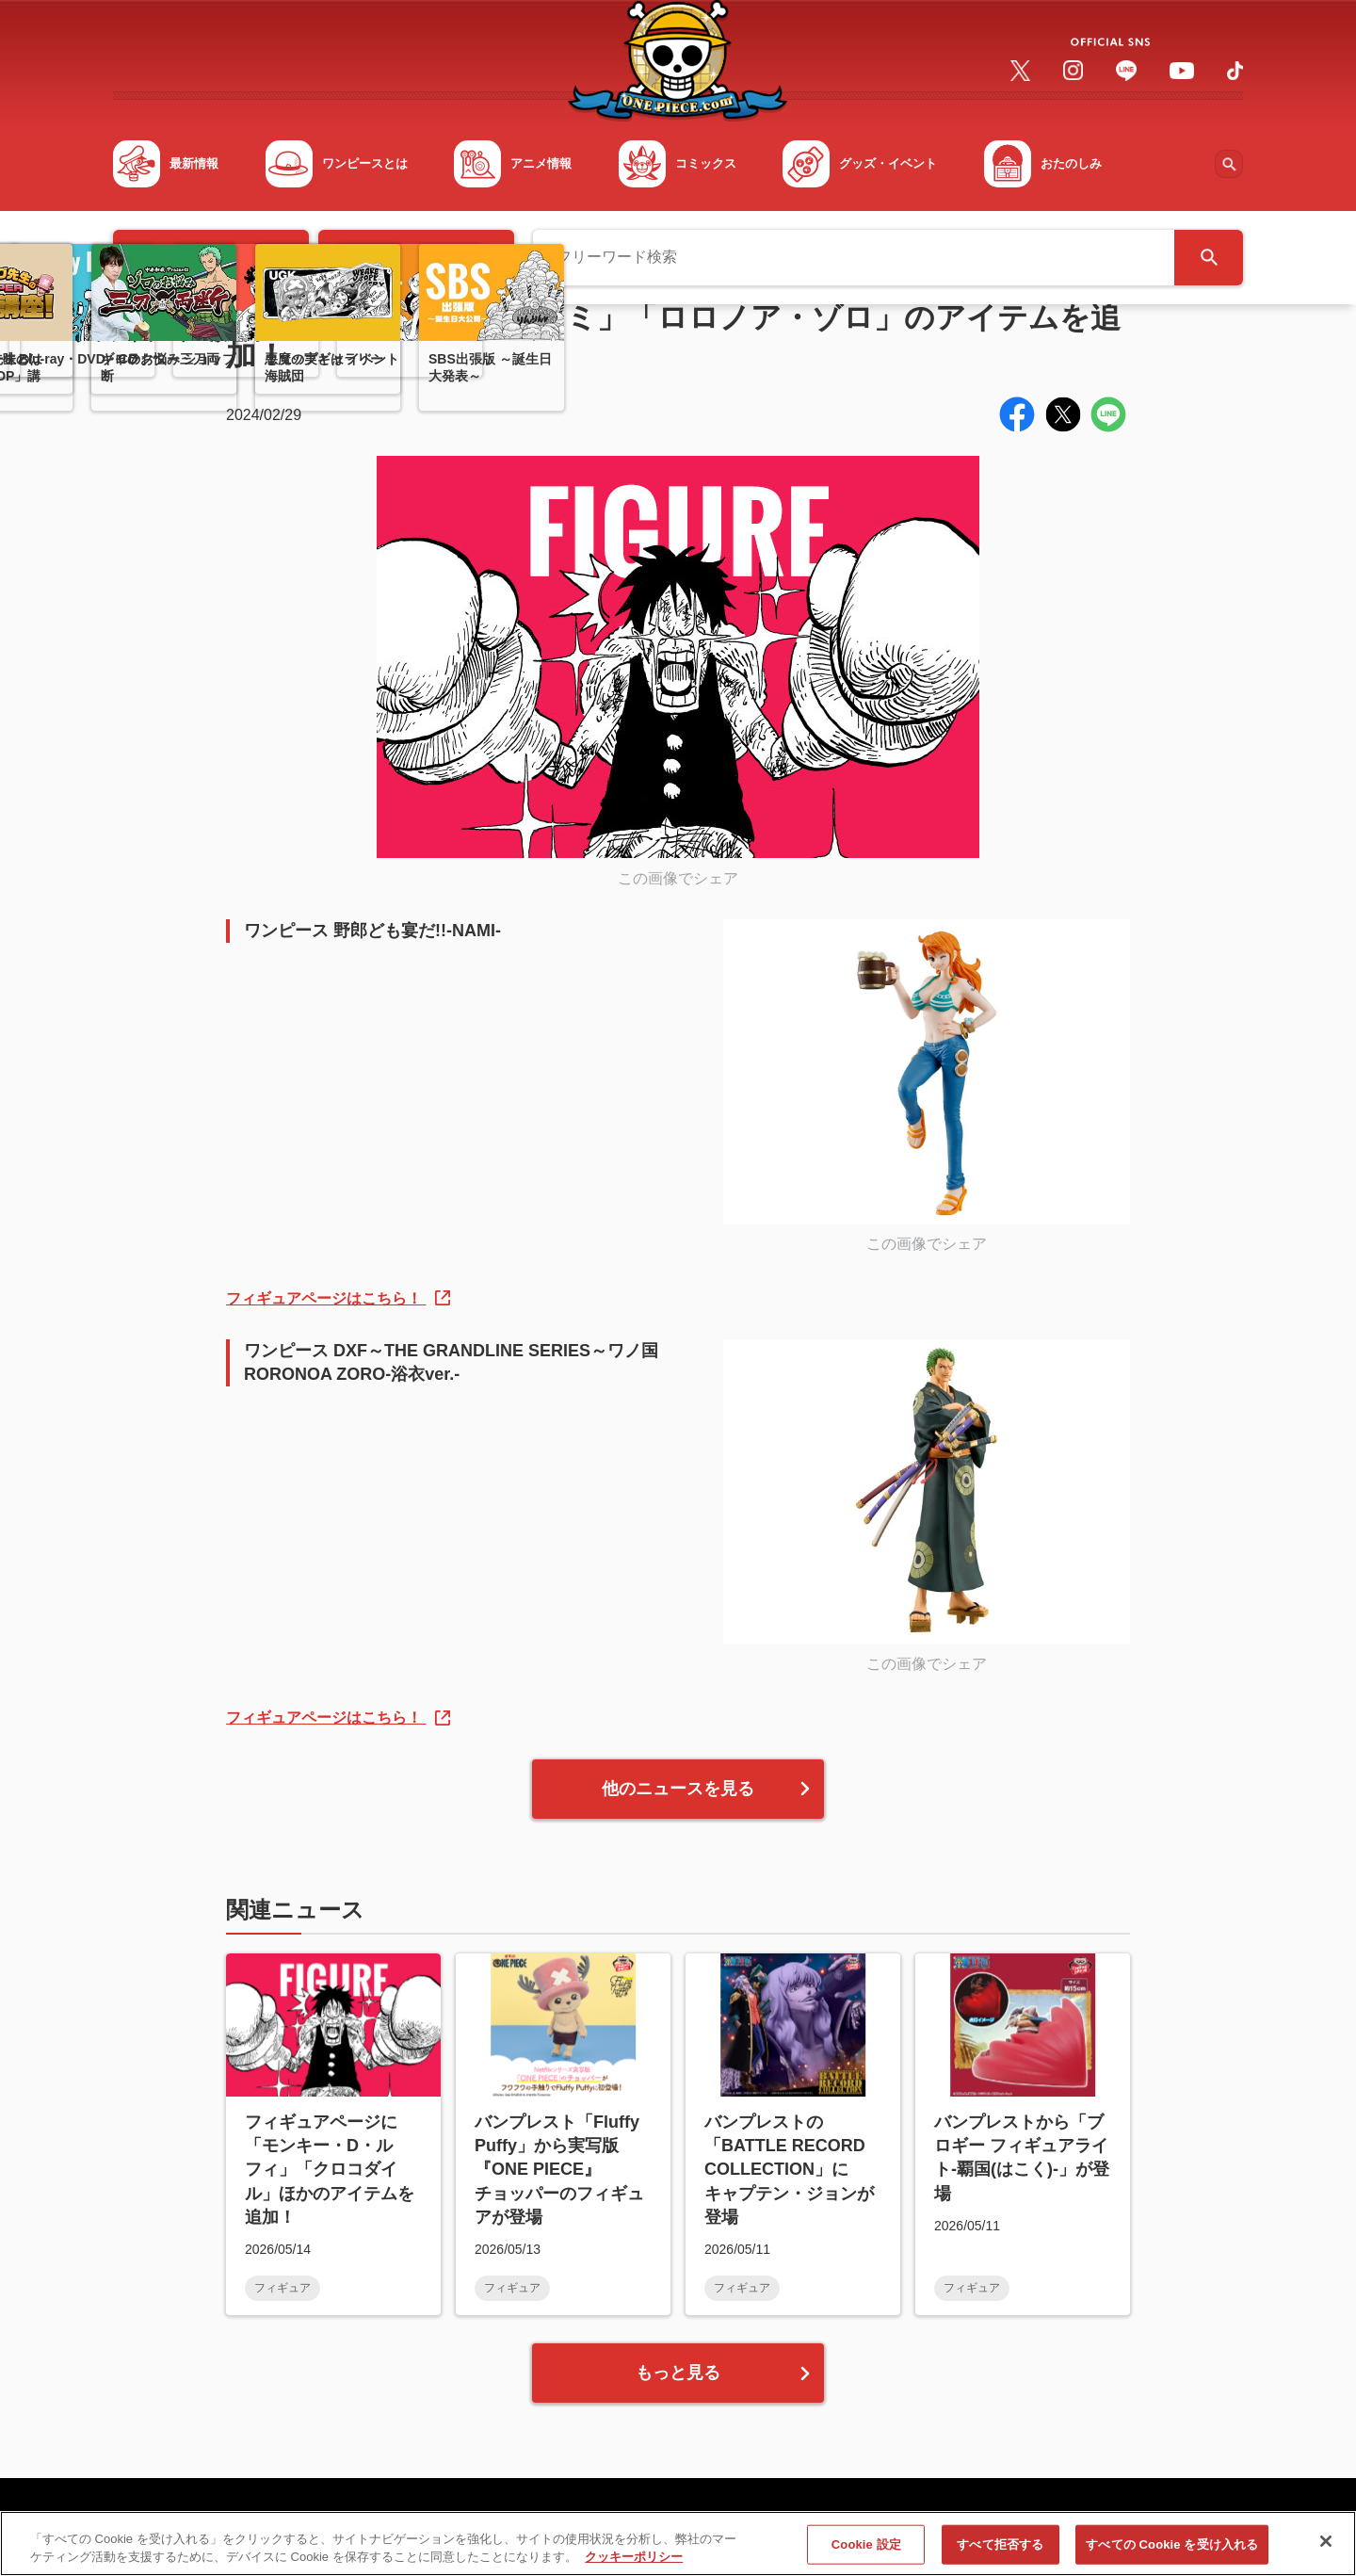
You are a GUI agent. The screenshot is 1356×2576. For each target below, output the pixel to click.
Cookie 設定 (866, 2546)
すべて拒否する (1000, 2546)
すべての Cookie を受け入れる (1172, 2546)
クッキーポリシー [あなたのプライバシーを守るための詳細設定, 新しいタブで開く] (634, 2559)
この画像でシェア (678, 878)
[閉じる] (1326, 2544)
